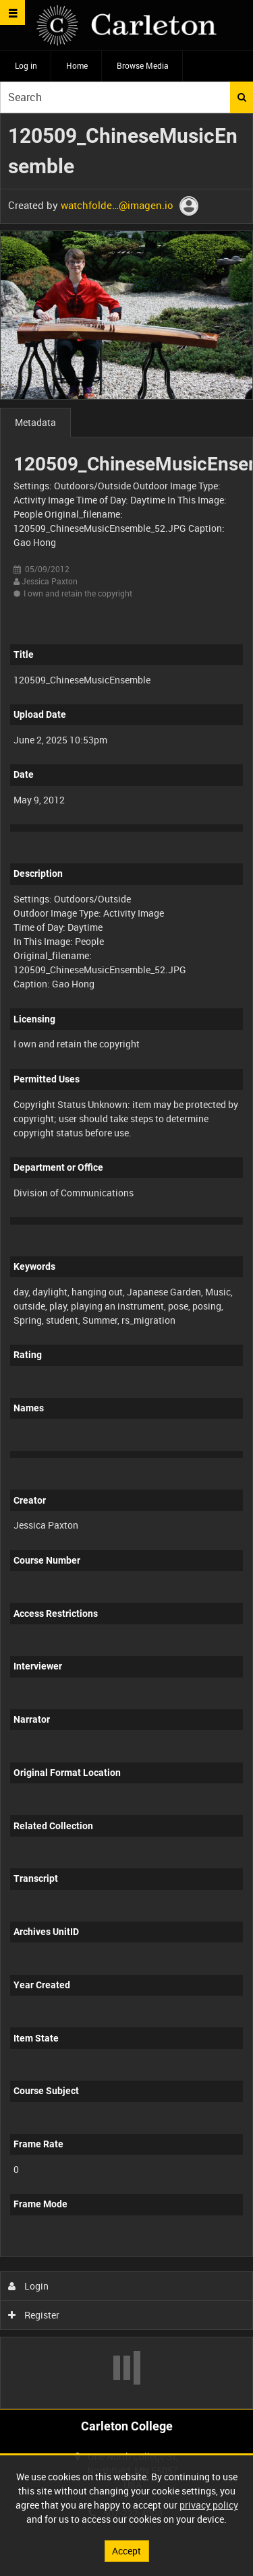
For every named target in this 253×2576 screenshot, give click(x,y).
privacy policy (208, 2504)
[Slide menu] (12, 12)
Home (77, 65)
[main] (126, 1261)
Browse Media (143, 65)
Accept (126, 2550)
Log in (26, 65)
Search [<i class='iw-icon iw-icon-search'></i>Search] (241, 97)
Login (28, 2285)
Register (34, 2314)
